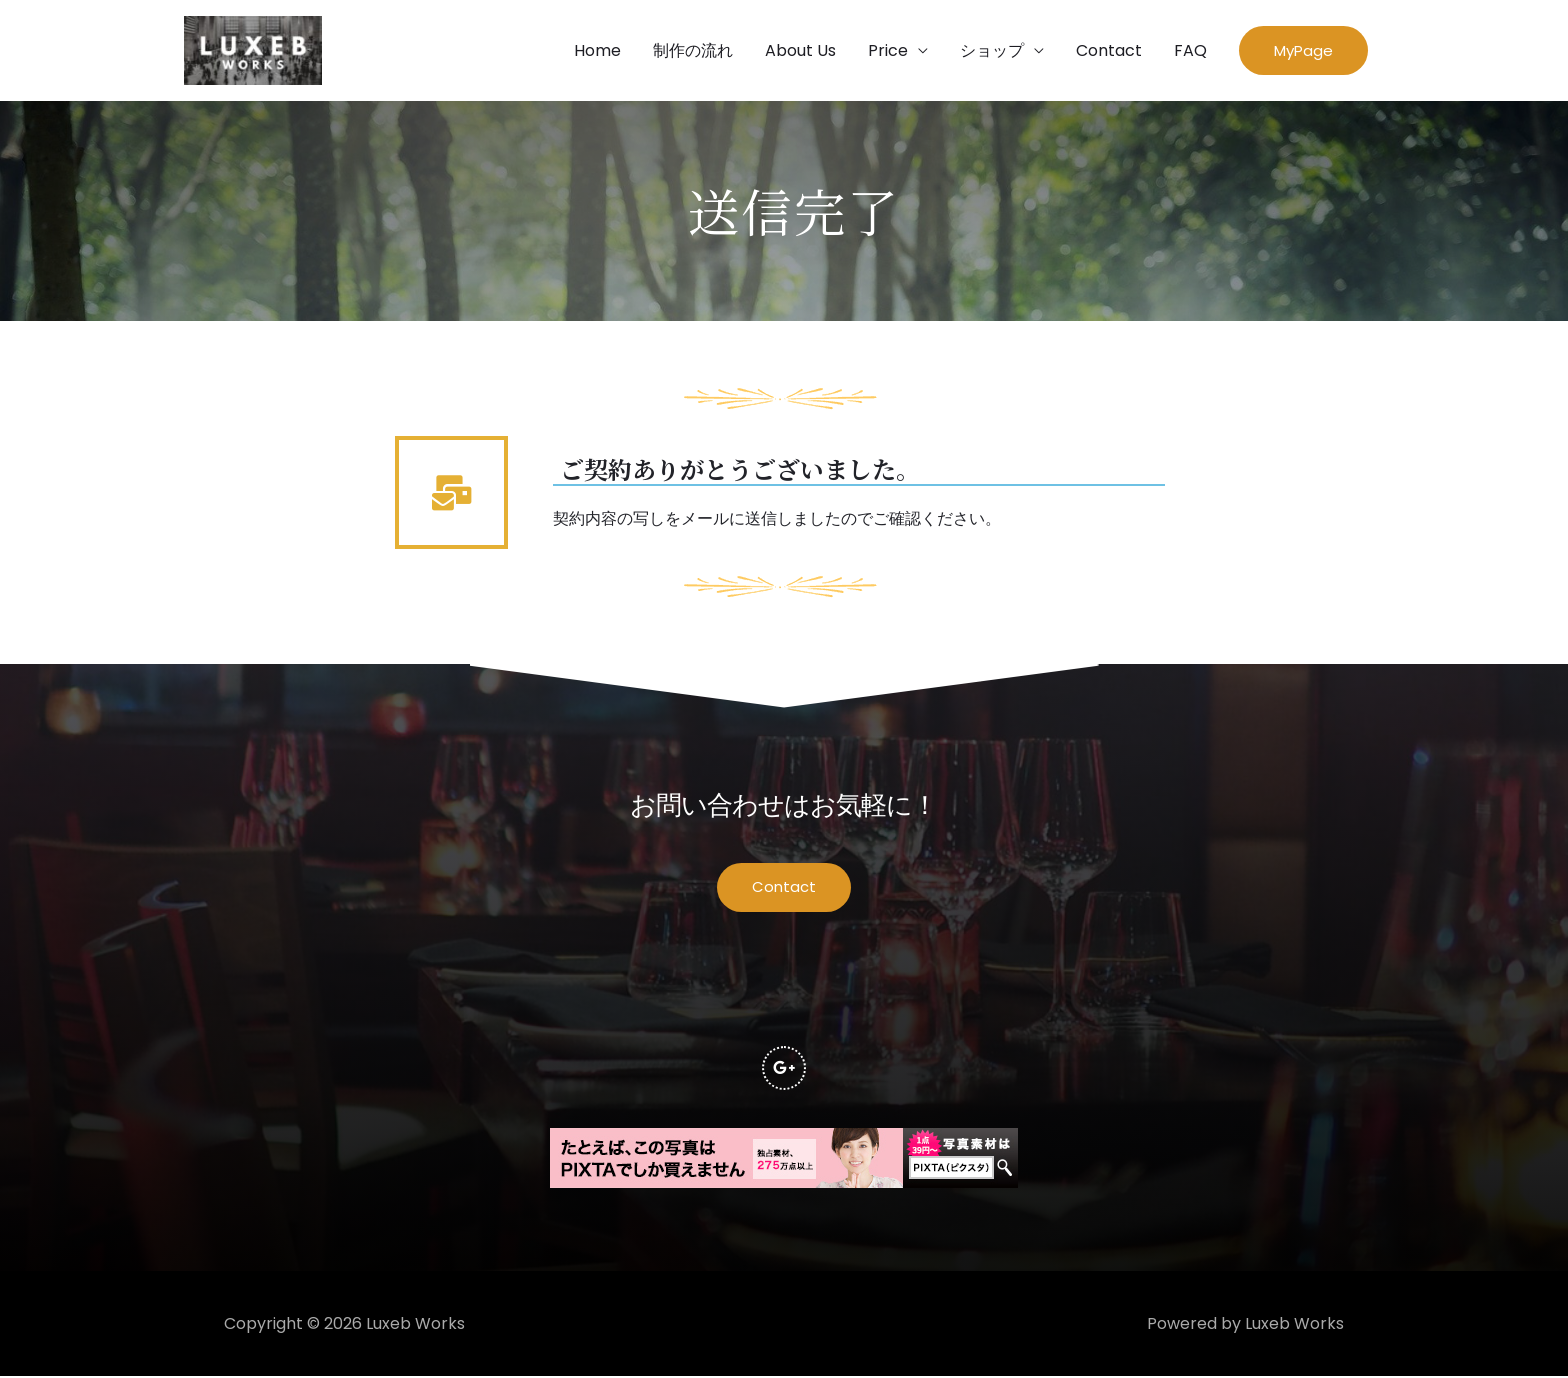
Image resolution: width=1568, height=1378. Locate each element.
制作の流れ (693, 50)
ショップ (992, 50)
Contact (1109, 50)
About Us (800, 50)
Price (888, 50)
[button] (1303, 51)
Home (597, 50)
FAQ (1190, 50)
